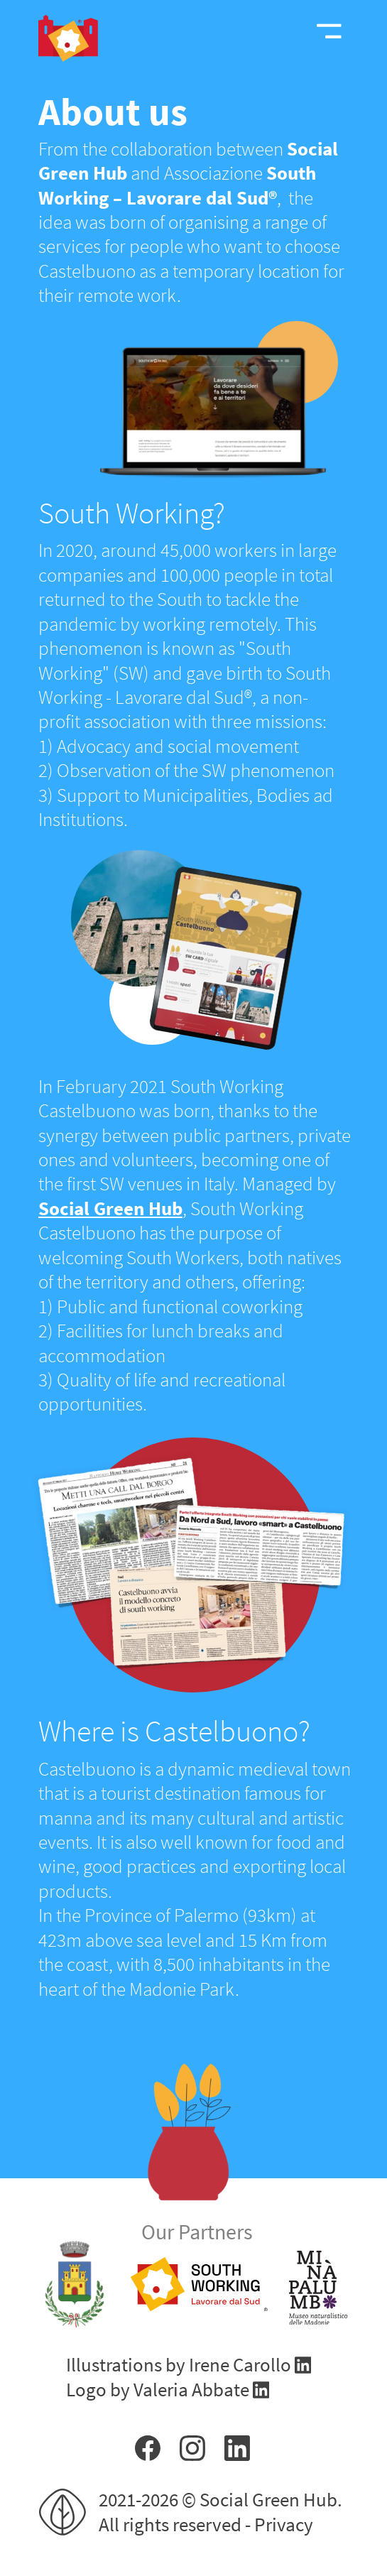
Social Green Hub (110, 1208)
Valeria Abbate (193, 2389)
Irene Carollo (242, 2364)
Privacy (283, 2524)
